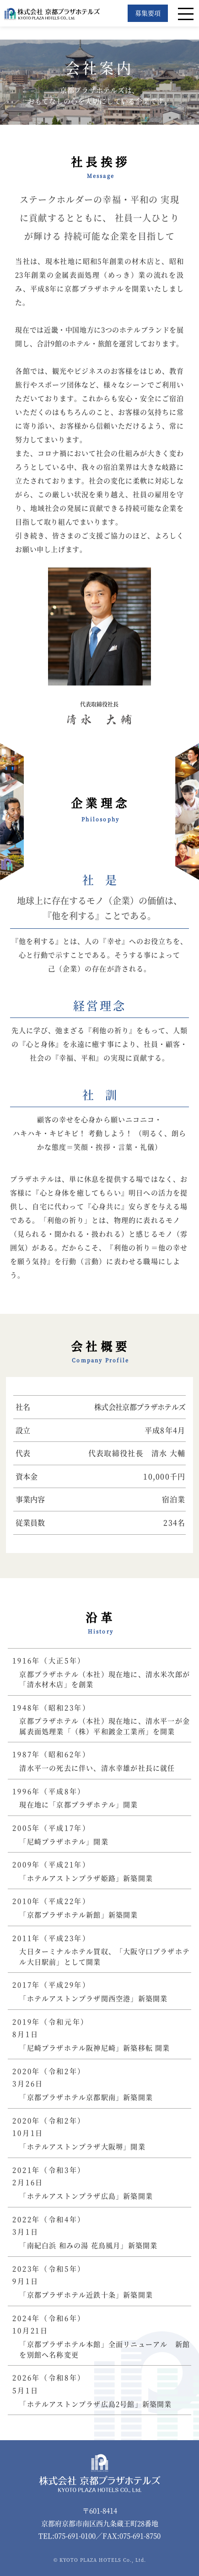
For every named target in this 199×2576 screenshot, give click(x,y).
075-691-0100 (75, 2535)
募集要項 (148, 12)
